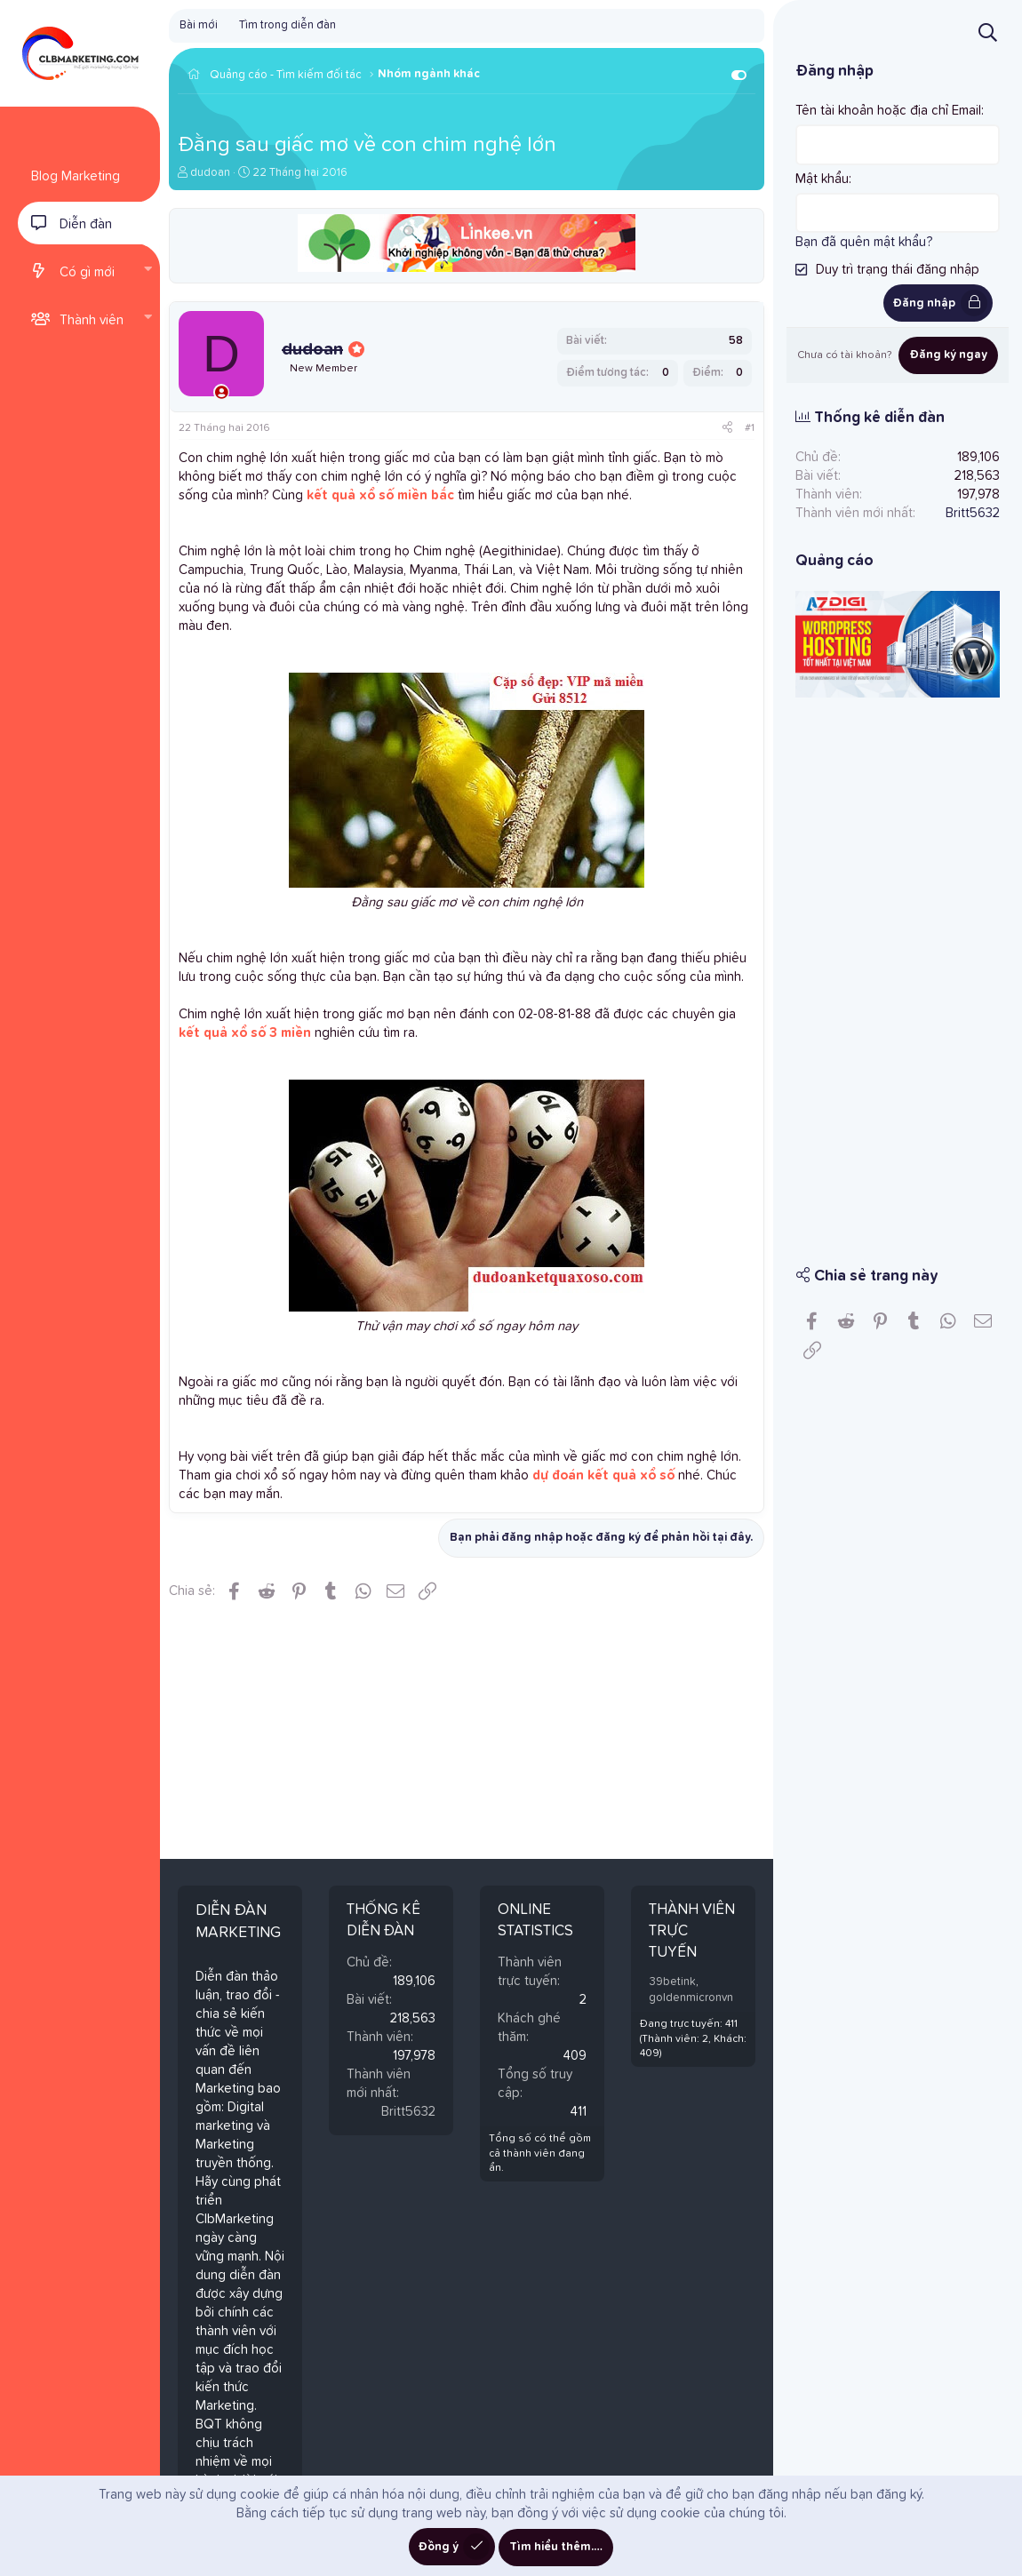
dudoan (210, 173)
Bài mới (199, 25)
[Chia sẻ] (727, 429)
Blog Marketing (75, 176)
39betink (672, 1982)
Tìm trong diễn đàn (287, 25)
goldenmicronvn (691, 1998)
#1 (750, 428)
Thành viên (92, 320)
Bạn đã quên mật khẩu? (863, 241)
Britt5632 (408, 2111)
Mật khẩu (822, 178)
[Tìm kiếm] (988, 32)
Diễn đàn (86, 224)
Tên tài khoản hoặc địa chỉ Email (888, 110)
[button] (147, 271)
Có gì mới (87, 272)
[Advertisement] (897, 968)
